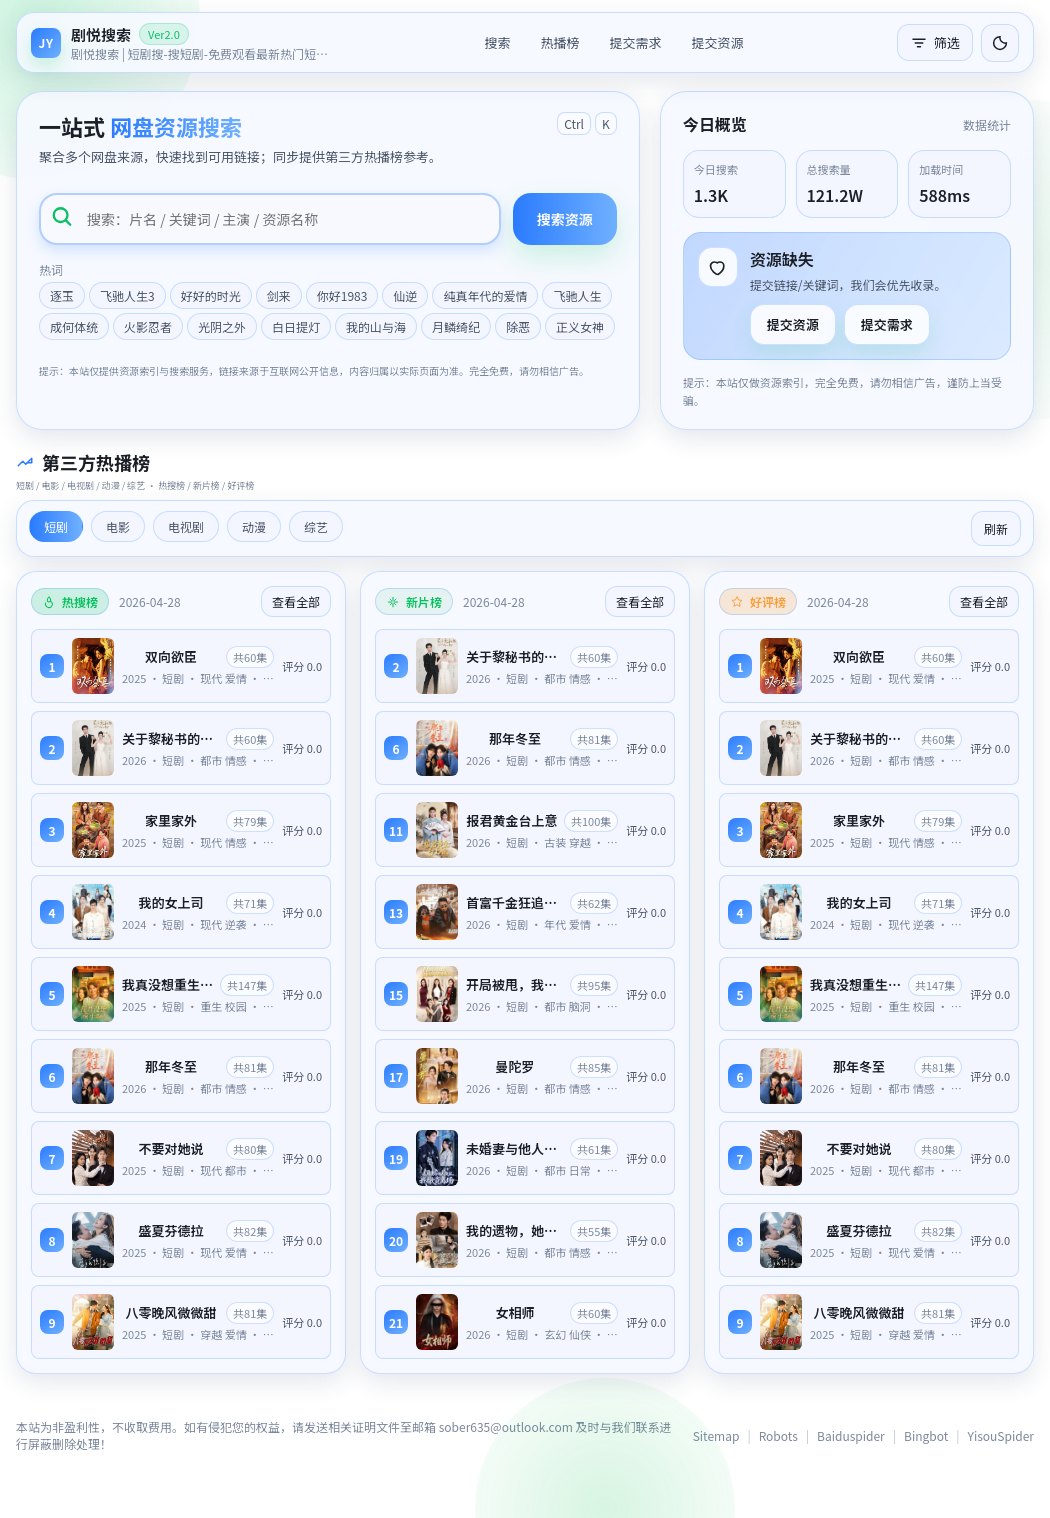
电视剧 (186, 526)
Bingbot (926, 1435)
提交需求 (635, 42)
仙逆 (405, 295)
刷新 (996, 528)
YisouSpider (1001, 1435)
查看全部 (296, 601)
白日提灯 (296, 326)
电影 (118, 526)
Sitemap (716, 1435)
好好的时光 (211, 295)
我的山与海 (376, 326)
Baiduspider (851, 1435)
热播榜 (559, 42)
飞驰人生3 (127, 295)
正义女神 (580, 326)
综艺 (316, 526)
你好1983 (342, 295)
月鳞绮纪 (456, 326)
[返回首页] (181, 42)
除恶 (518, 326)
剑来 (279, 295)
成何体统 (74, 326)
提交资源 (718, 42)
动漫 (254, 526)
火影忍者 (148, 326)
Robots (778, 1435)
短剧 (56, 526)
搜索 (497, 42)
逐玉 (62, 295)
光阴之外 (222, 326)
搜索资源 (565, 219)
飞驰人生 (577, 295)
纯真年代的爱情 (485, 295)
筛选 (935, 42)
